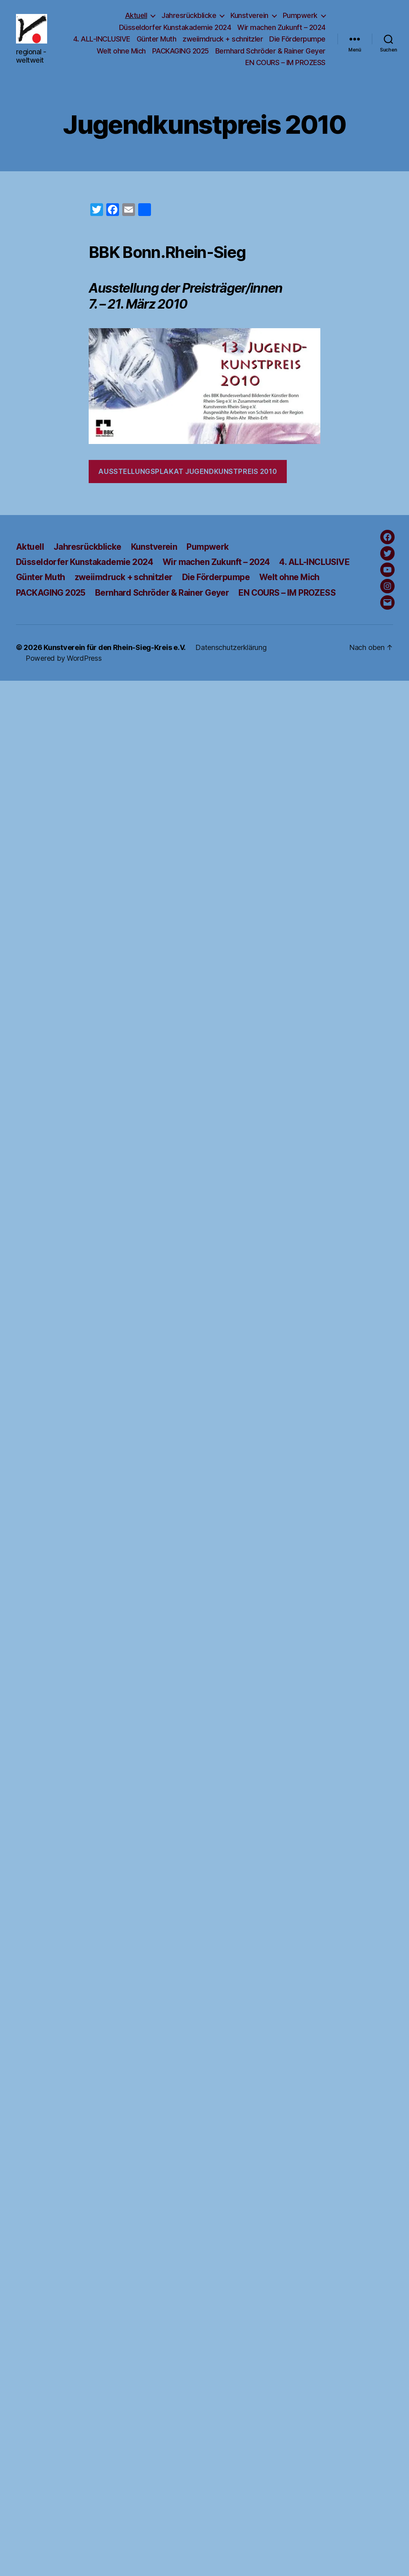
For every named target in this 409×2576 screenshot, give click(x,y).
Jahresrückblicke (188, 15)
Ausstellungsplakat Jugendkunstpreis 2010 (187, 472)
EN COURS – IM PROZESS (285, 62)
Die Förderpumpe (297, 39)
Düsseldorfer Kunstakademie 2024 (175, 27)
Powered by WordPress (64, 658)
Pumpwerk (300, 15)
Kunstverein (249, 15)
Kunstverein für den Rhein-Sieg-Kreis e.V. (115, 647)
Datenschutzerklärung (231, 647)
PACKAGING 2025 (180, 51)
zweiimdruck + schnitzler (223, 39)
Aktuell (136, 15)
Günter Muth (157, 39)
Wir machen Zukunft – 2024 (281, 27)
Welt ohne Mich (121, 51)
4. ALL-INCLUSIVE (101, 39)
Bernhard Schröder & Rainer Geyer (270, 51)
